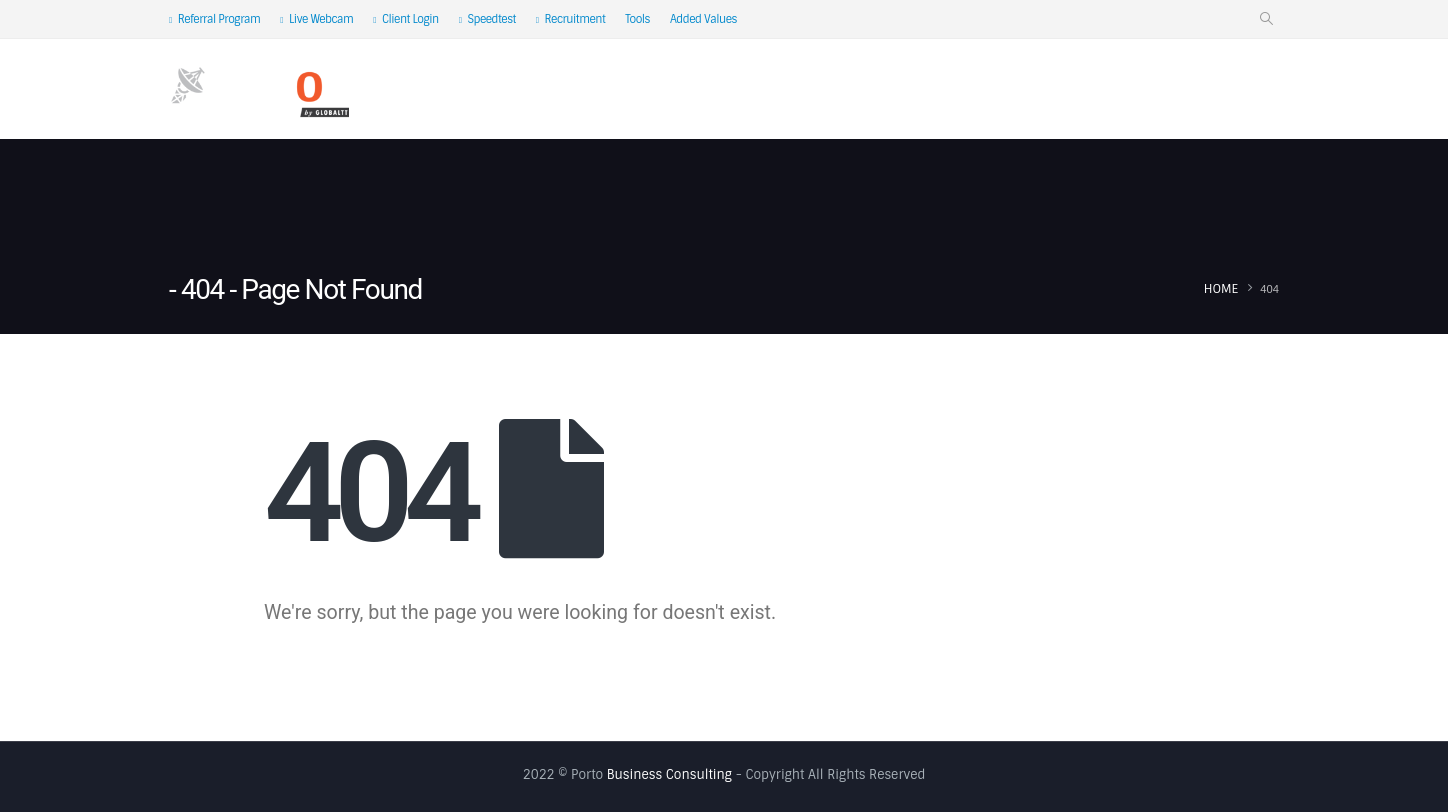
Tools (637, 19)
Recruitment (571, 19)
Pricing (1126, 90)
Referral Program (214, 19)
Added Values (703, 19)
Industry (1025, 90)
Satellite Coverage (883, 90)
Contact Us (1224, 90)
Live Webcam (316, 19)
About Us (569, 90)
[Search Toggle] (1266, 19)
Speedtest (487, 19)
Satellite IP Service (709, 90)
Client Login (405, 19)
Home (485, 90)
